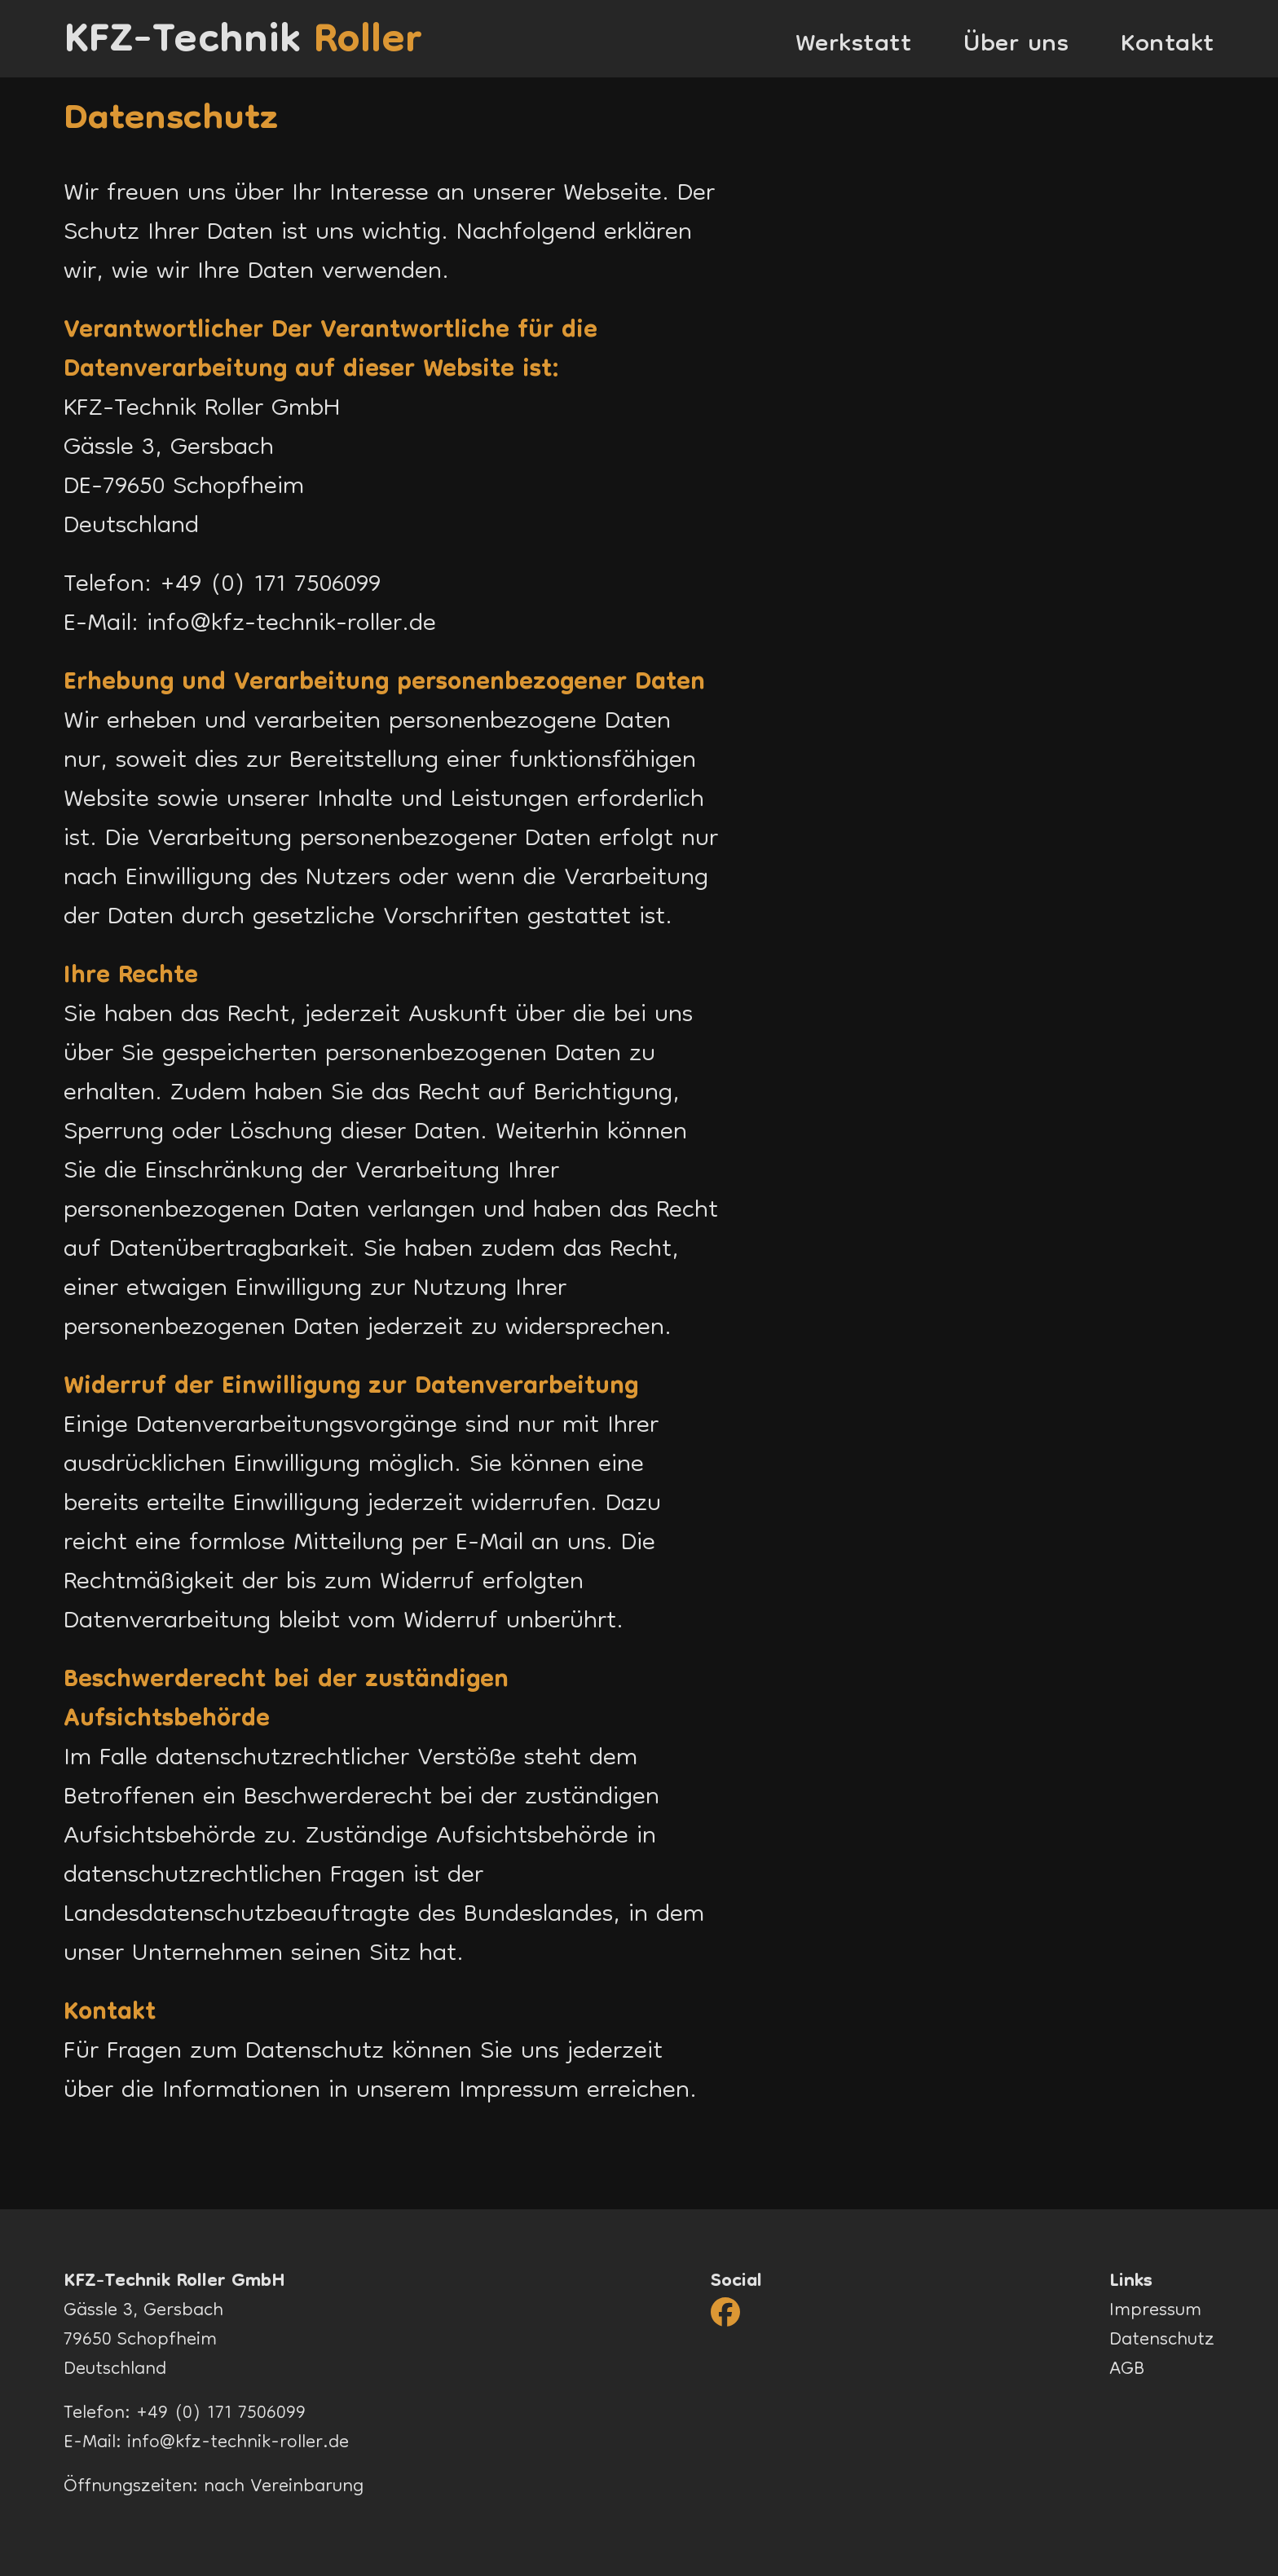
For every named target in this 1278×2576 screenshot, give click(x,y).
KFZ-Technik (243, 38)
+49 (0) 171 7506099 (270, 585)
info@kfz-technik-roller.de (291, 625)
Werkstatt (853, 45)
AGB (1126, 2370)
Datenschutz (1161, 2340)
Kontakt (1167, 45)
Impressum (519, 2091)
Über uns (1016, 45)
